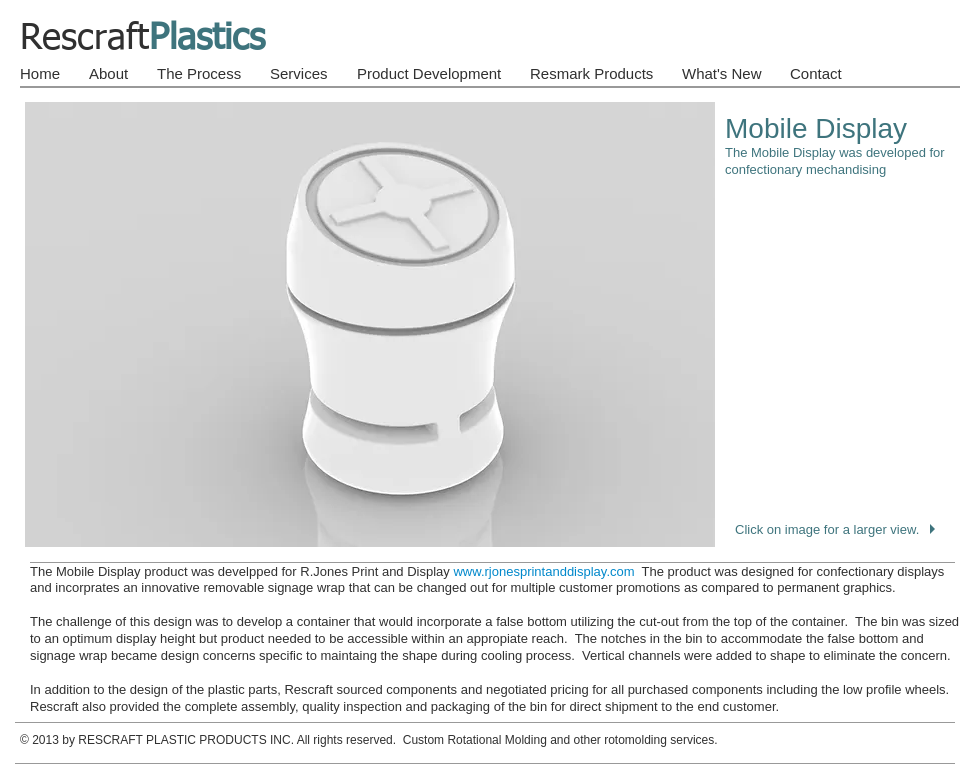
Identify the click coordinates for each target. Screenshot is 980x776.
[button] (490, 324)
